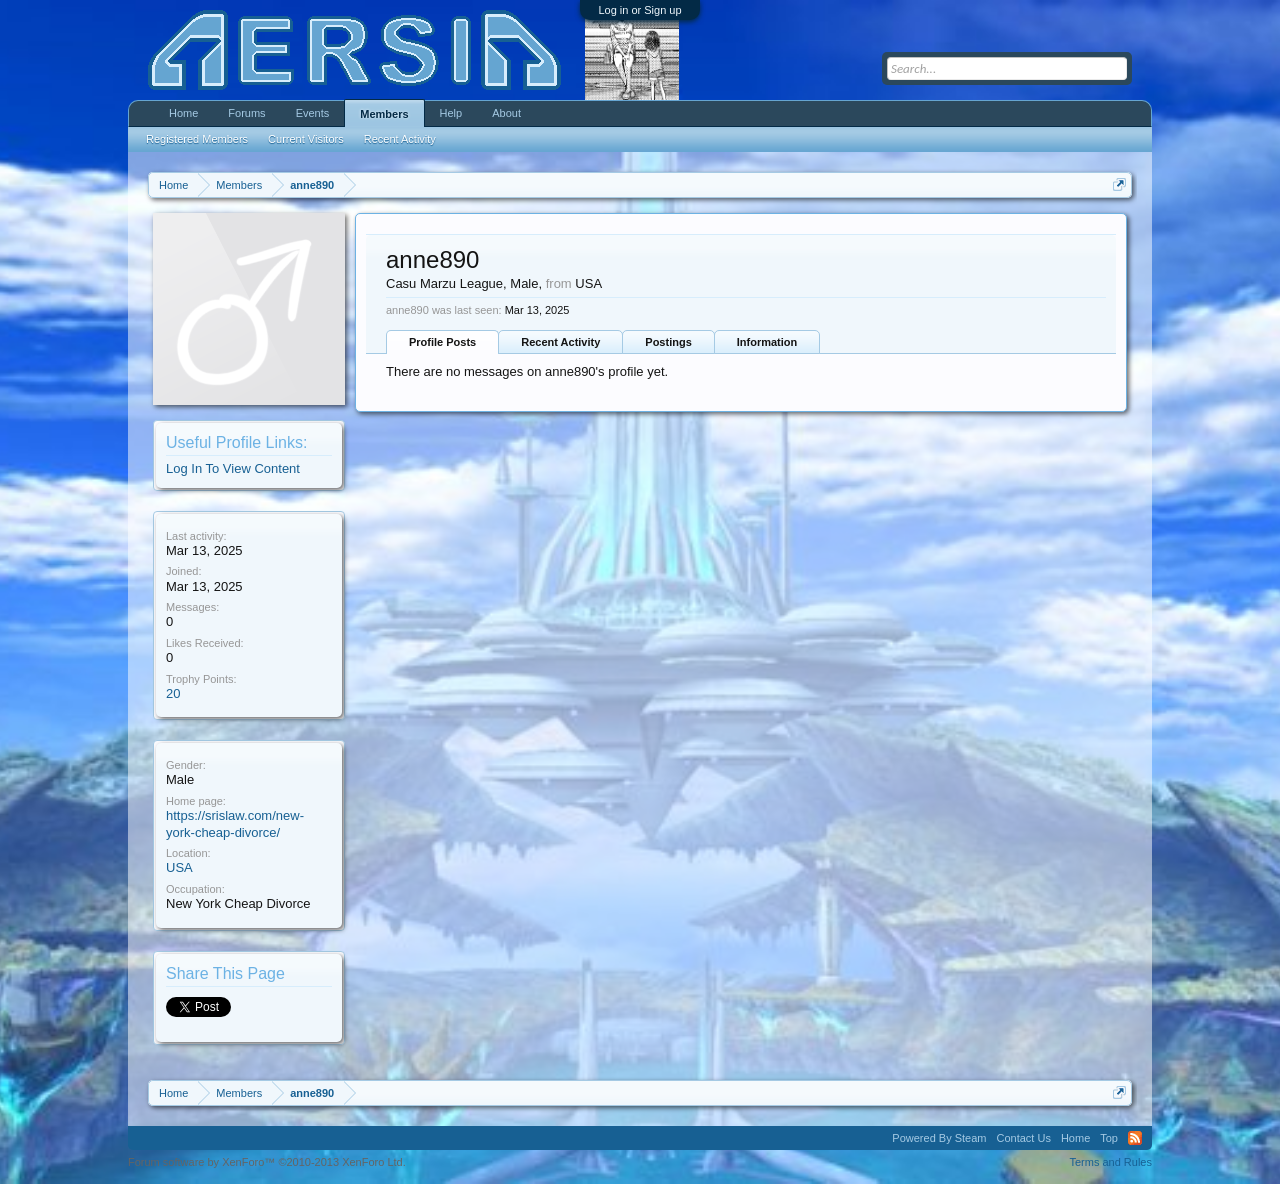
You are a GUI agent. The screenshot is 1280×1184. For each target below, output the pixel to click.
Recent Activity (560, 342)
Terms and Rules (1110, 1162)
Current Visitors (306, 139)
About (506, 113)
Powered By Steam (939, 1138)
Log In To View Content (233, 468)
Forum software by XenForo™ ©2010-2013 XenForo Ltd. (267, 1162)
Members (384, 114)
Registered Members (197, 139)
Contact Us (1023, 1138)
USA (179, 867)
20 (173, 693)
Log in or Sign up (639, 10)
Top (1109, 1138)
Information (767, 342)
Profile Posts (442, 342)
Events (313, 113)
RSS (1135, 1138)
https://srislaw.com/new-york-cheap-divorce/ (235, 824)
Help (451, 113)
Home (183, 113)
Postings (668, 342)
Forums (246, 113)
